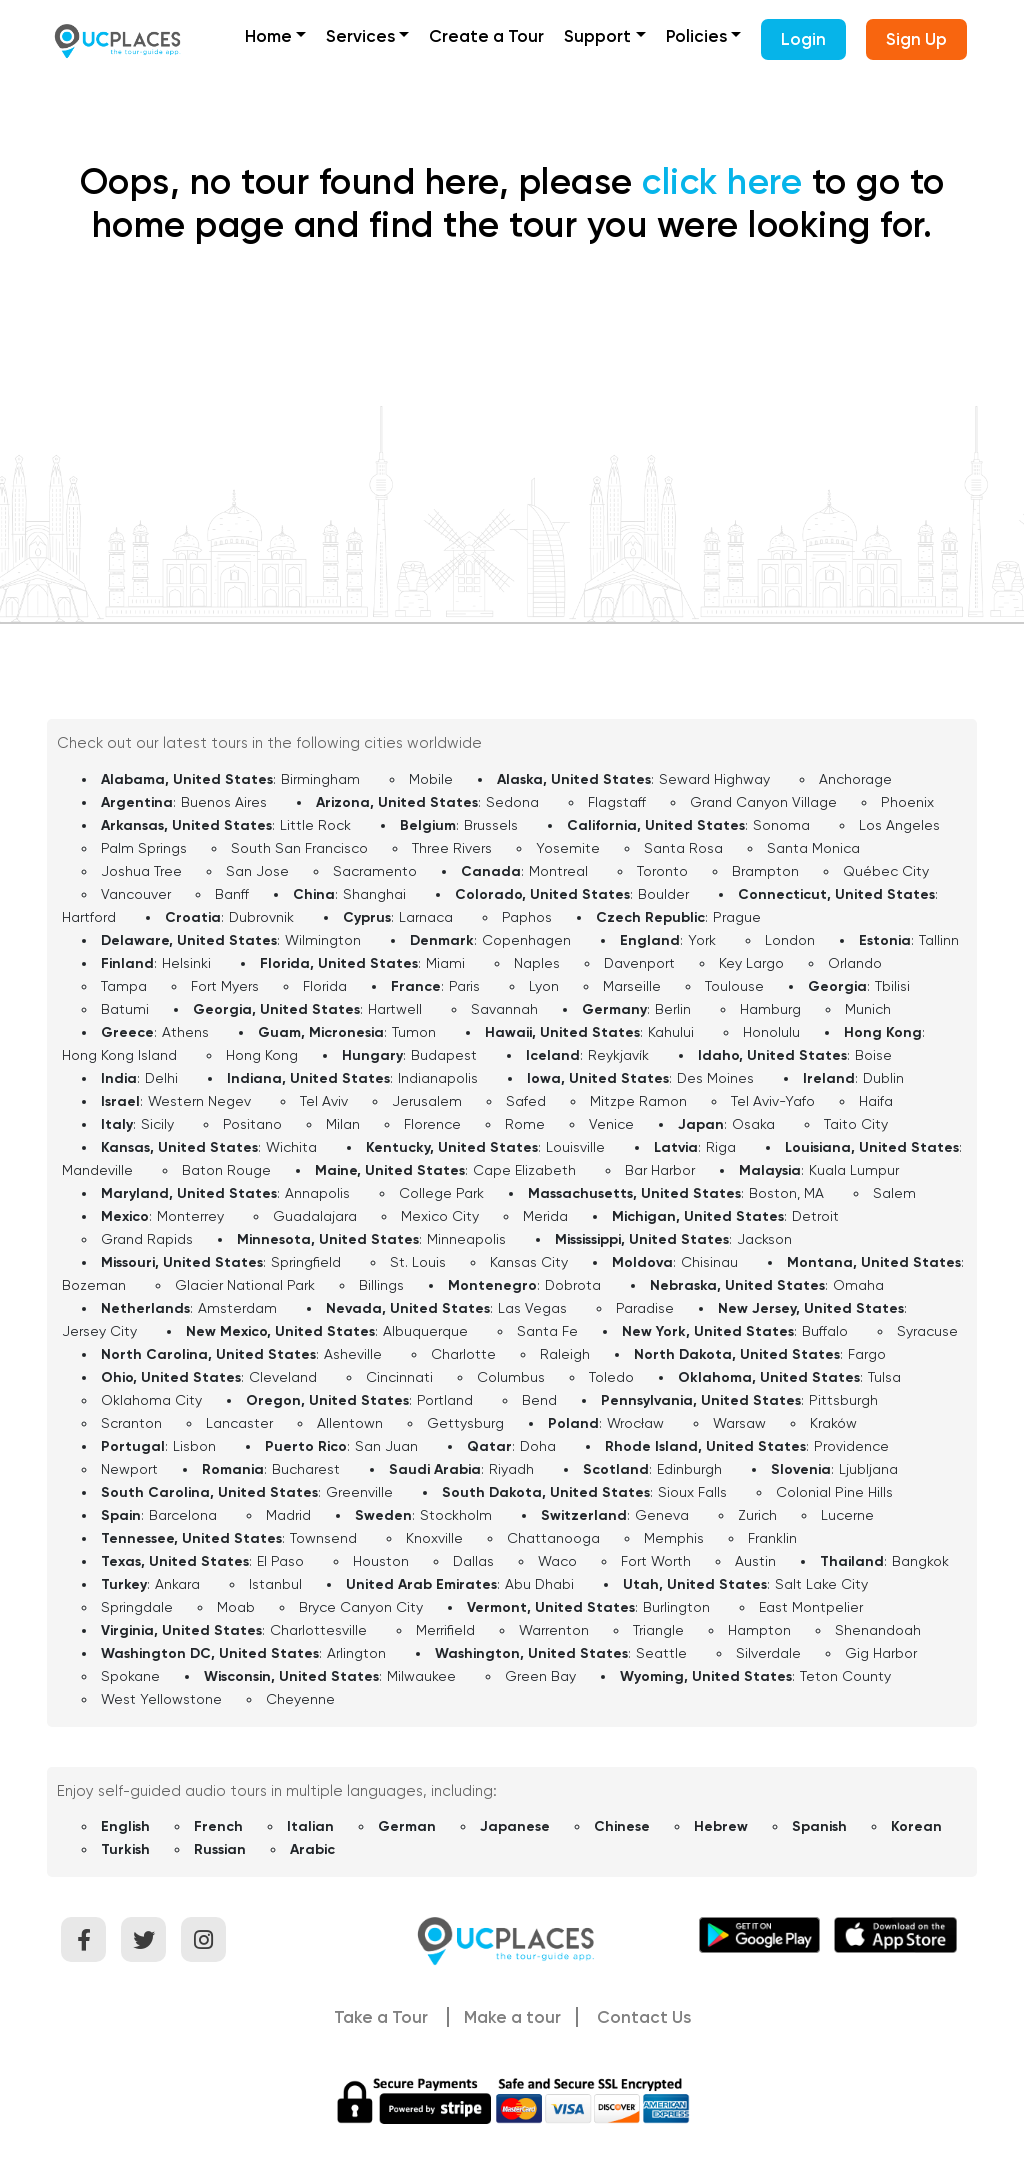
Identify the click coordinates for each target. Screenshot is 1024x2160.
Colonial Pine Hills (834, 1492)
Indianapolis (438, 1078)
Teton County (845, 1676)
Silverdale (768, 1653)
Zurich (757, 1515)
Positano (252, 1124)
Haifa (876, 1101)
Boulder (663, 894)
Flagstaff (617, 802)
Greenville (359, 1492)
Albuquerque (425, 1331)
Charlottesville (318, 1630)
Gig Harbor (881, 1653)
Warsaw (739, 1423)
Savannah (504, 1009)
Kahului (671, 1032)
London (790, 940)
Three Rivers (452, 848)
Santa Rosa (683, 848)
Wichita (291, 1147)
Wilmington (323, 940)
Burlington (676, 1607)
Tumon (414, 1032)
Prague (737, 917)
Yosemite (568, 848)
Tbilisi (892, 986)
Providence (851, 1446)
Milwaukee (421, 1676)
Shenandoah (878, 1630)
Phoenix (907, 802)
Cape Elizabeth (524, 1170)
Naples (537, 963)
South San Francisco (299, 848)
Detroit (815, 1216)
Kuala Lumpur (854, 1170)
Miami (445, 963)
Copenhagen (526, 940)
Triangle (658, 1630)
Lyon (544, 986)
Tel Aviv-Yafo (773, 1101)
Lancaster (239, 1423)
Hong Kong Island (119, 1055)
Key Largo (751, 963)
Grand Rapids (147, 1239)
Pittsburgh (843, 1400)
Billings (381, 1285)
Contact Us (644, 2017)
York (702, 940)
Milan (343, 1124)
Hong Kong (262, 1055)
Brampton (765, 871)
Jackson (764, 1239)
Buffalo (825, 1331)
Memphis (674, 1538)
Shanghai (374, 894)
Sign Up (916, 39)
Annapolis (317, 1193)
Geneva (662, 1515)
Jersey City (99, 1331)
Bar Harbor (660, 1170)
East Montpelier (811, 1607)
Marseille (632, 986)
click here (722, 181)
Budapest (444, 1055)
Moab (236, 1607)
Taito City (856, 1124)
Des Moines (715, 1078)
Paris (464, 986)
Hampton (759, 1630)
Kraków (833, 1423)
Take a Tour (381, 2017)
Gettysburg (465, 1423)
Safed (526, 1101)
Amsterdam (237, 1308)
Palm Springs (144, 848)
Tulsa (884, 1377)
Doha (538, 1446)
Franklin (772, 1538)
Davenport (639, 963)
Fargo (867, 1354)
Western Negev (199, 1101)
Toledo (611, 1377)
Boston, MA (786, 1193)
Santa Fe (547, 1331)
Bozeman (94, 1285)
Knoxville (434, 1538)
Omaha (858, 1285)
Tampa (124, 986)
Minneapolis (466, 1239)
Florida (325, 986)
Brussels (491, 825)
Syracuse (927, 1331)
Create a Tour (486, 36)
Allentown (350, 1423)
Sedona (512, 802)
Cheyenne (300, 1699)
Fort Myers (225, 986)
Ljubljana (868, 1469)
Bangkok (920, 1561)
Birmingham (320, 779)
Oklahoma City (151, 1400)
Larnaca (426, 917)
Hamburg (770, 1009)
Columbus (511, 1377)
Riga (721, 1147)
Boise (873, 1055)
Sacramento (375, 871)
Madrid (288, 1515)
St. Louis (418, 1262)
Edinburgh (689, 1469)
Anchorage (855, 779)
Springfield (306, 1262)
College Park (441, 1193)
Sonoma (781, 825)
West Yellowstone (161, 1699)
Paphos (527, 917)
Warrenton (554, 1630)
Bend (539, 1400)
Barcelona (183, 1515)
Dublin (883, 1078)
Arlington (356, 1653)
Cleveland (283, 1377)
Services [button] (360, 36)
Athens (185, 1032)
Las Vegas (532, 1308)
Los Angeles (899, 825)
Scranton (131, 1423)
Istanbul (275, 1584)
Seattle (661, 1653)
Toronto (662, 871)
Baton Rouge (226, 1170)
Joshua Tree (141, 871)
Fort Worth (656, 1561)
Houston (381, 1561)
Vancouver (136, 894)
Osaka (753, 1124)
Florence (432, 1124)
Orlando (855, 963)
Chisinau (709, 1262)
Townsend (323, 1538)
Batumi (125, 1009)
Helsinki (186, 963)
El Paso (280, 1561)
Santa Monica (813, 848)
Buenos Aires (224, 802)
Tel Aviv (324, 1101)
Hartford (89, 917)
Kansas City (529, 1262)
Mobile (431, 779)
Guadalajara (315, 1216)
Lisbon (194, 1446)
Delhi (161, 1078)
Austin (755, 1561)
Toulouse (734, 986)
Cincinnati (399, 1377)
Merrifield (445, 1630)
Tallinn (939, 940)
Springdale (137, 1607)
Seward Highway (714, 779)
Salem (894, 1193)
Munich (868, 1009)
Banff (232, 894)
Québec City (886, 871)
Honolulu (771, 1032)
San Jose (257, 871)
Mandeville (97, 1170)
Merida (545, 1216)
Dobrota (573, 1285)
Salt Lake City (821, 1584)
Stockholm (456, 1515)
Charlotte (463, 1354)
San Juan (386, 1446)
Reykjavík (618, 1055)
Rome (525, 1124)
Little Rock (315, 825)
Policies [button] (696, 36)
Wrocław (635, 1423)
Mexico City (440, 1216)
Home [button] (268, 36)
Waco (557, 1561)
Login (803, 39)
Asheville (353, 1354)
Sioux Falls (692, 1492)
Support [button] (597, 36)
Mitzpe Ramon (638, 1101)
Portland (445, 1400)
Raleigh (565, 1354)
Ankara (177, 1584)
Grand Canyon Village (763, 802)
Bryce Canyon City (361, 1607)
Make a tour (512, 2017)
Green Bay (540, 1676)
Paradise (645, 1308)
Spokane (130, 1676)
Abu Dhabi (539, 1584)
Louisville (575, 1147)
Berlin (673, 1009)
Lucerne (847, 1515)
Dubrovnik (261, 917)
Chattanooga (553, 1538)
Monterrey (190, 1216)
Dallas (473, 1561)
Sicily (157, 1124)
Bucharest (306, 1469)
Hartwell (395, 1009)
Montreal (558, 871)
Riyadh (511, 1469)
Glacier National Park (245, 1285)
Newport (129, 1469)
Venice (611, 1124)
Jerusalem (427, 1101)
